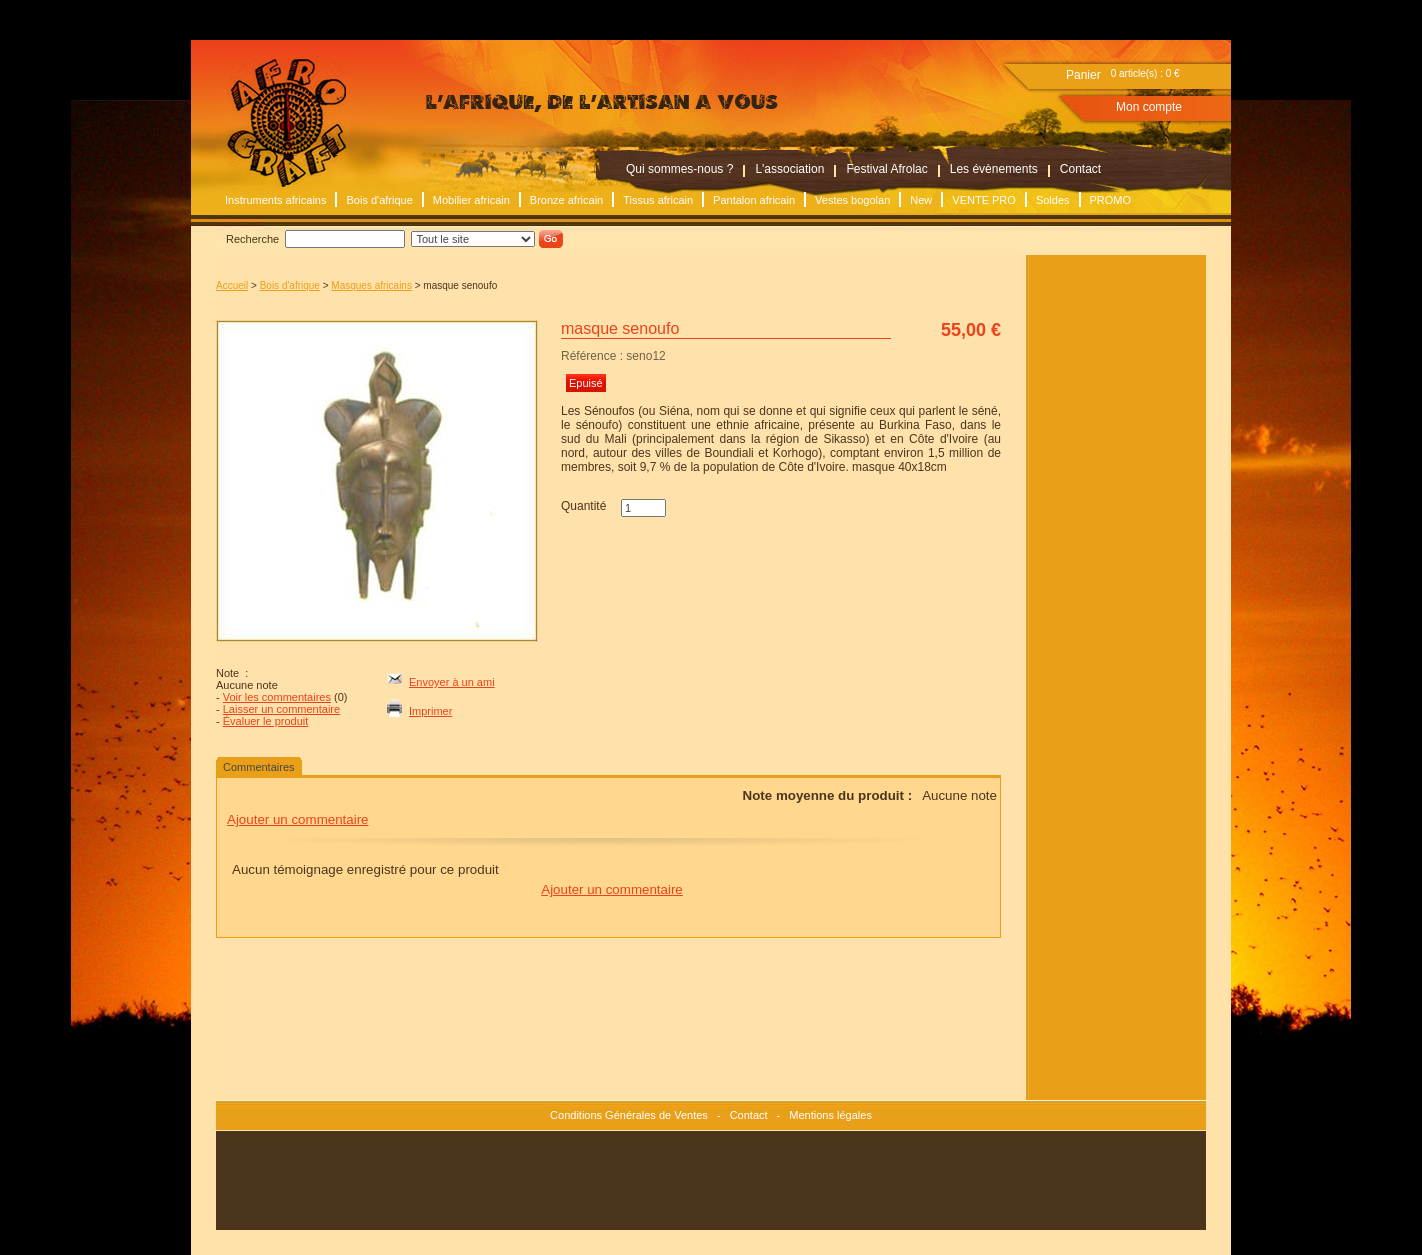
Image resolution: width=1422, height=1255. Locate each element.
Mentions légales (830, 1115)
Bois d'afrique (379, 200)
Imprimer (430, 711)
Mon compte (1149, 107)
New (921, 200)
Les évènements (994, 169)
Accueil (232, 285)
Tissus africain (658, 200)
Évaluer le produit (266, 721)
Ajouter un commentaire (298, 819)
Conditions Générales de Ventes (629, 1115)
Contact (1080, 169)
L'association (789, 169)
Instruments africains (275, 200)
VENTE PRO (984, 200)
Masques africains (371, 285)
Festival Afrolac (886, 169)
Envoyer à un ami (452, 682)
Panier (1083, 75)
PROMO (1111, 200)
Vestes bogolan (852, 200)
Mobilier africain (471, 200)
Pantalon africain (754, 200)
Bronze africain (566, 200)
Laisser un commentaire (281, 709)
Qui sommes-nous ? (679, 169)
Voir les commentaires (277, 697)
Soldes (1053, 200)
